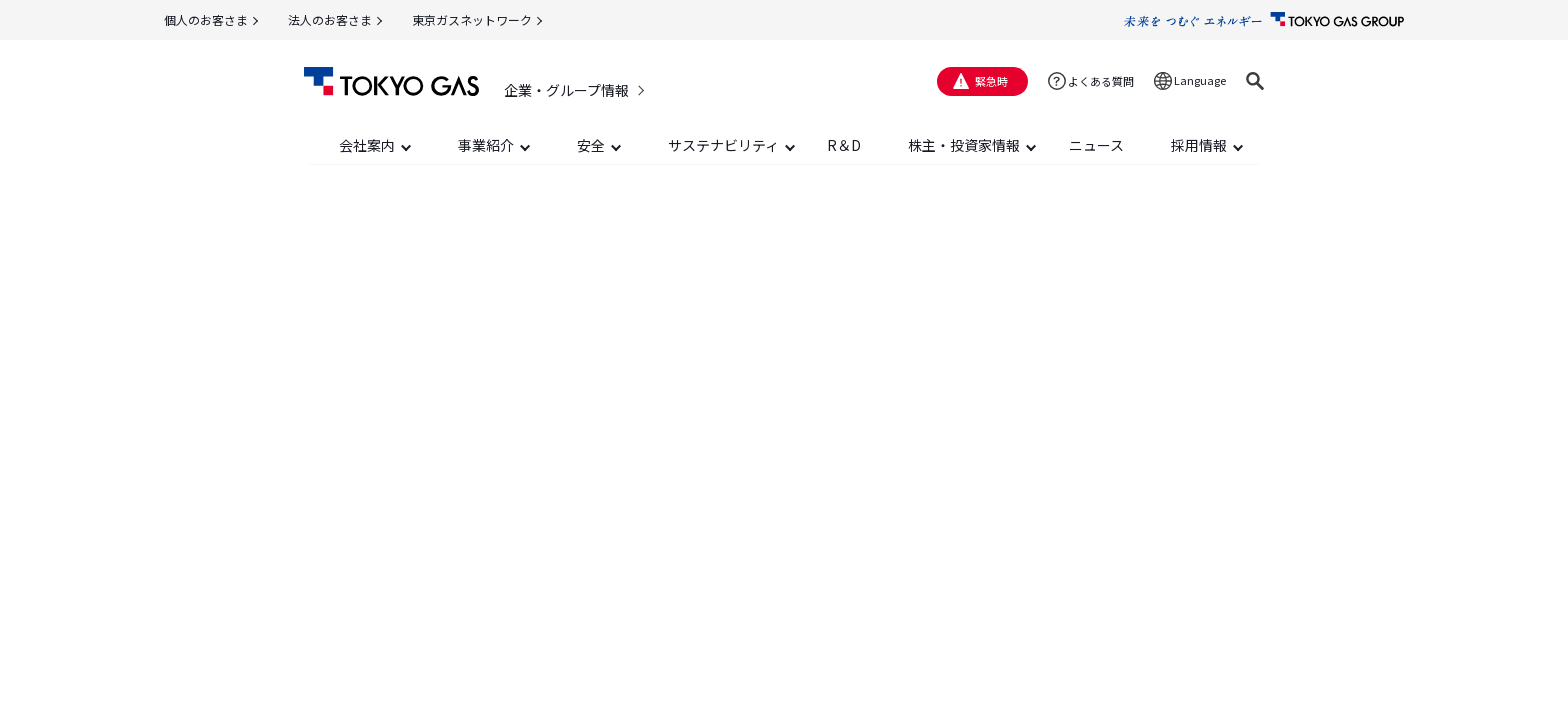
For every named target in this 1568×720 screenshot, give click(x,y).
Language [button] (1200, 80)
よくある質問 (1101, 81)
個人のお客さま (206, 19)
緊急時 (991, 81)
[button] (1255, 81)
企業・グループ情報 (566, 90)
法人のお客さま (330, 19)
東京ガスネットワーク (472, 19)
